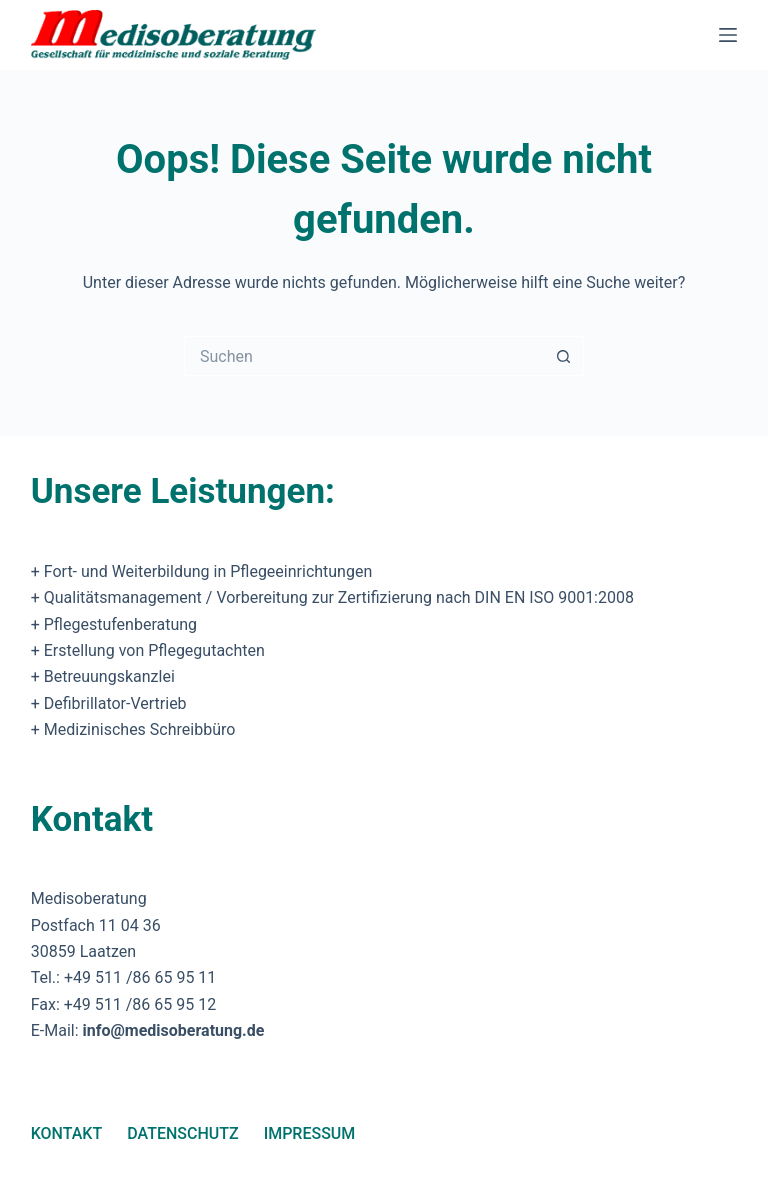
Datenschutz (182, 1133)
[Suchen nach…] (364, 356)
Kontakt (67, 1133)
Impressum (310, 1133)
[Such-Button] (564, 356)
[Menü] (728, 35)
